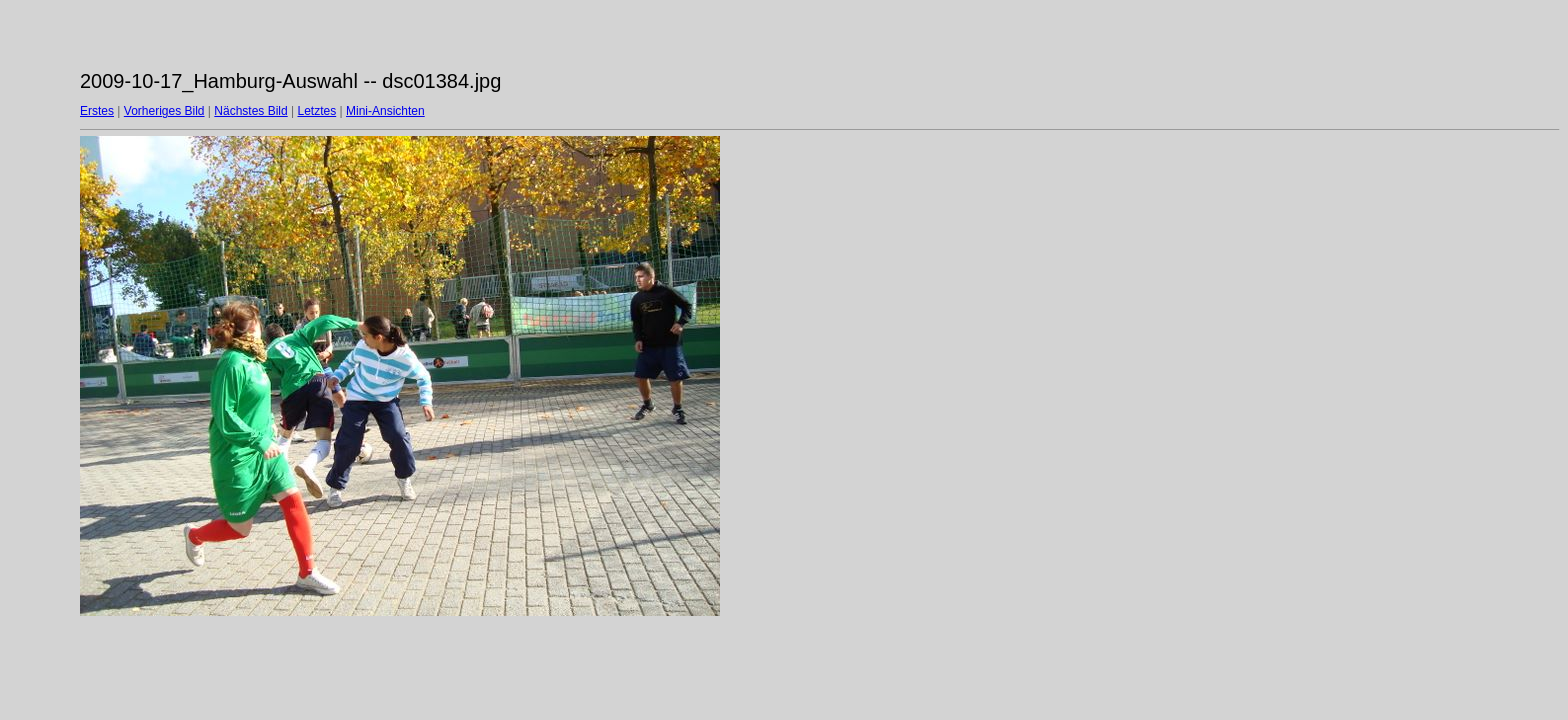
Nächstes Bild (250, 111)
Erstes (97, 111)
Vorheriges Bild (164, 111)
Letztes (317, 111)
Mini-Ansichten (385, 111)
